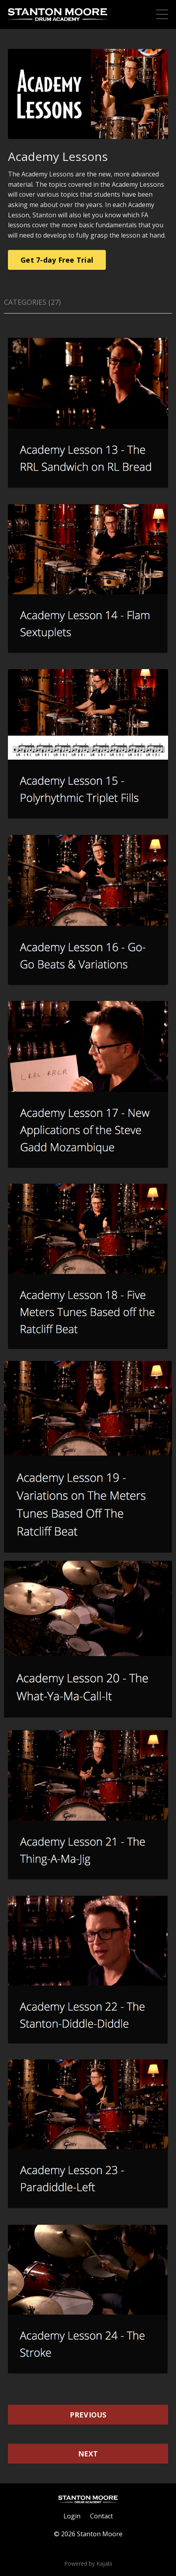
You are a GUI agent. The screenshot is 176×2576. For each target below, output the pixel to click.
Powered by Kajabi (88, 2563)
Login (71, 2516)
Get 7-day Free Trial (57, 260)
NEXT (88, 2453)
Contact (101, 2516)
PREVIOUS (88, 2414)
